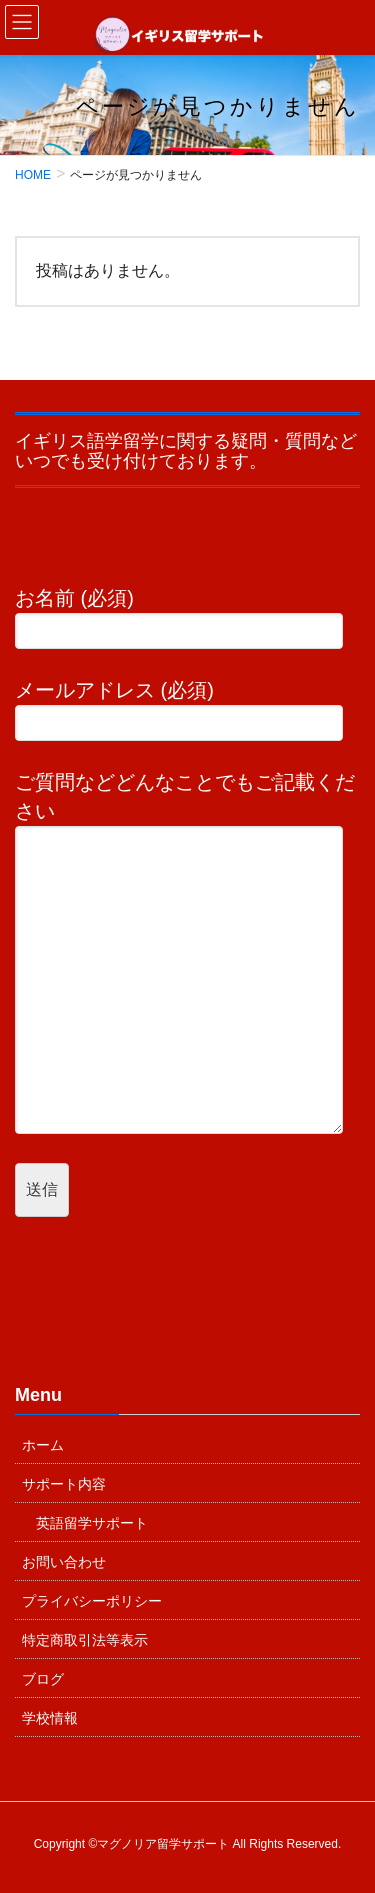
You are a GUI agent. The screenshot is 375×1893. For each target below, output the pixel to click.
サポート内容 (64, 1484)
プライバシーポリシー (92, 1601)
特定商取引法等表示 (85, 1640)
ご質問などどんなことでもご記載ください (187, 952)
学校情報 (50, 1718)
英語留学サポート (92, 1523)
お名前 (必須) (187, 618)
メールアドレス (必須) (187, 710)
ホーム (43, 1445)
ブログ (43, 1679)
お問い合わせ (64, 1562)
